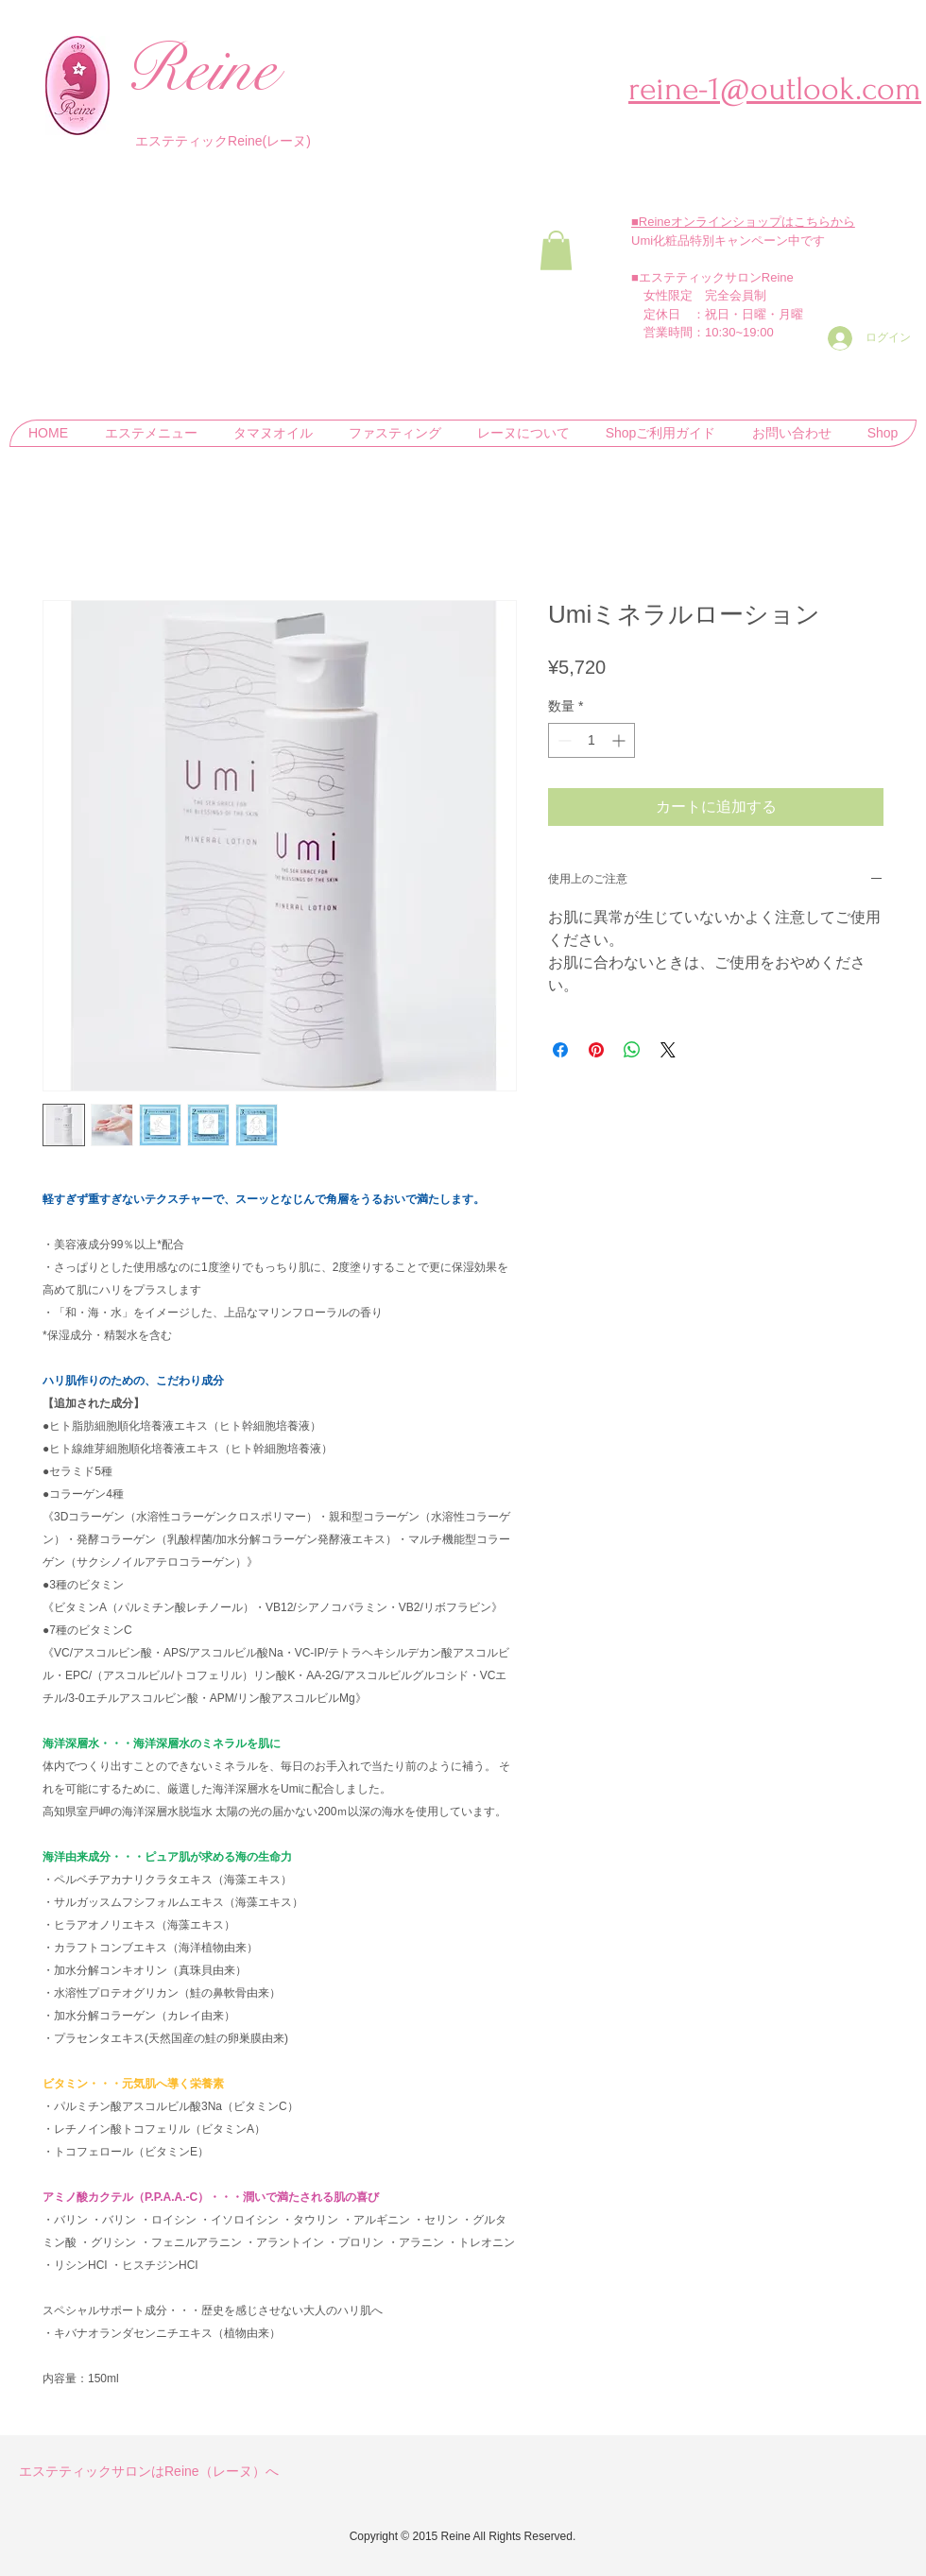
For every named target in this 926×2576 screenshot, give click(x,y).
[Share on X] (668, 1050)
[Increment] (620, 740)
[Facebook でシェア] (560, 1050)
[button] (556, 250)
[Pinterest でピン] (596, 1050)
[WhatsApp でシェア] (632, 1050)
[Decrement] (562, 740)
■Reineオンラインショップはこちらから (743, 222)
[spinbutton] (591, 740)
